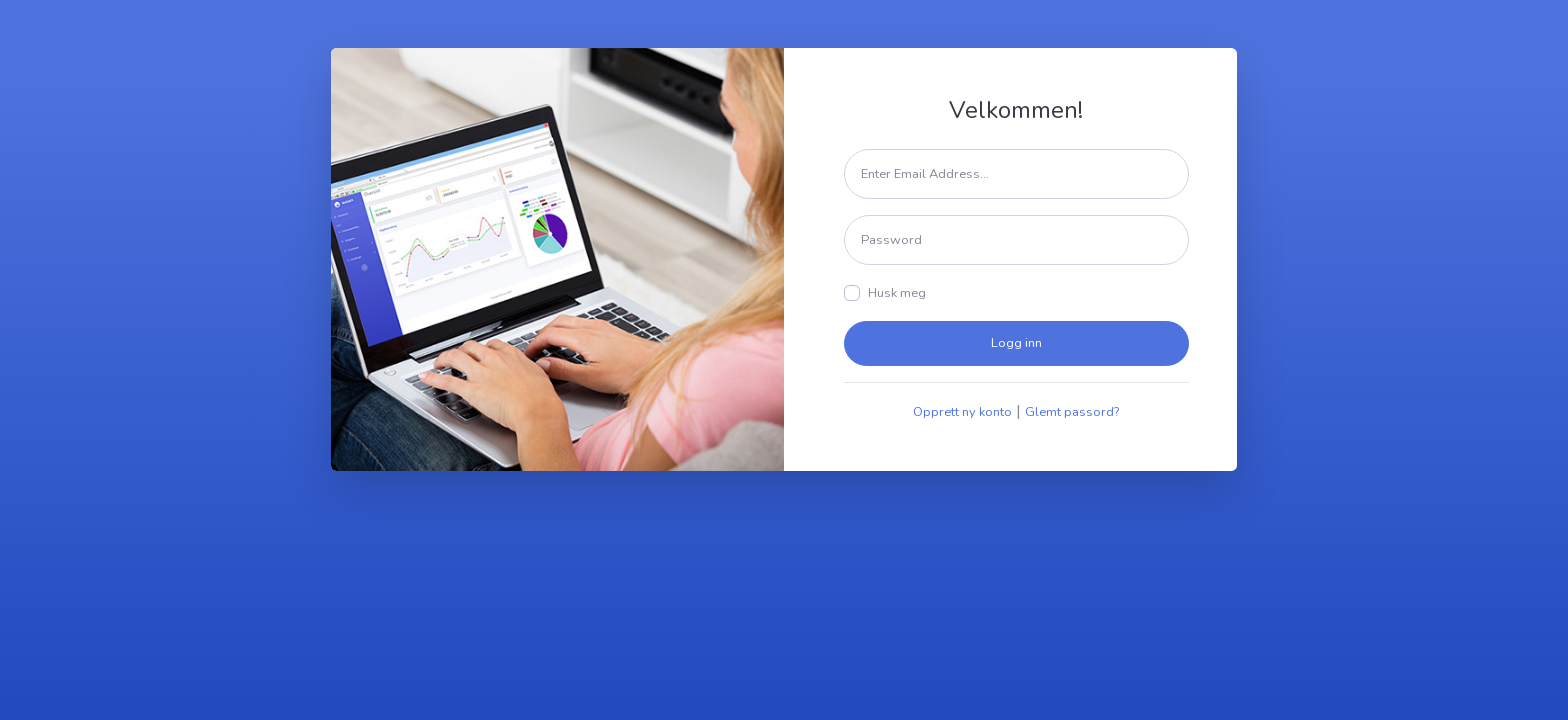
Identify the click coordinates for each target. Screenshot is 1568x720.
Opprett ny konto (962, 412)
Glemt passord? (1072, 412)
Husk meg (897, 293)
